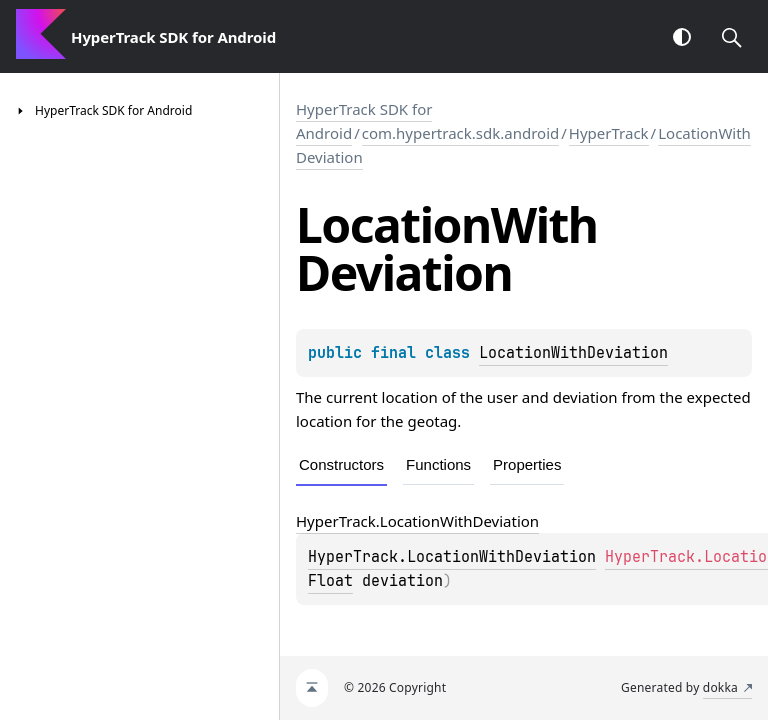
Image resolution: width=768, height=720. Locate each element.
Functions (438, 464)
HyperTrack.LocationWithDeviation (452, 557)
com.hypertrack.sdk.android (461, 133)
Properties (527, 464)
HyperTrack (609, 133)
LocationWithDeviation (573, 353)
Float (330, 581)
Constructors (341, 464)
